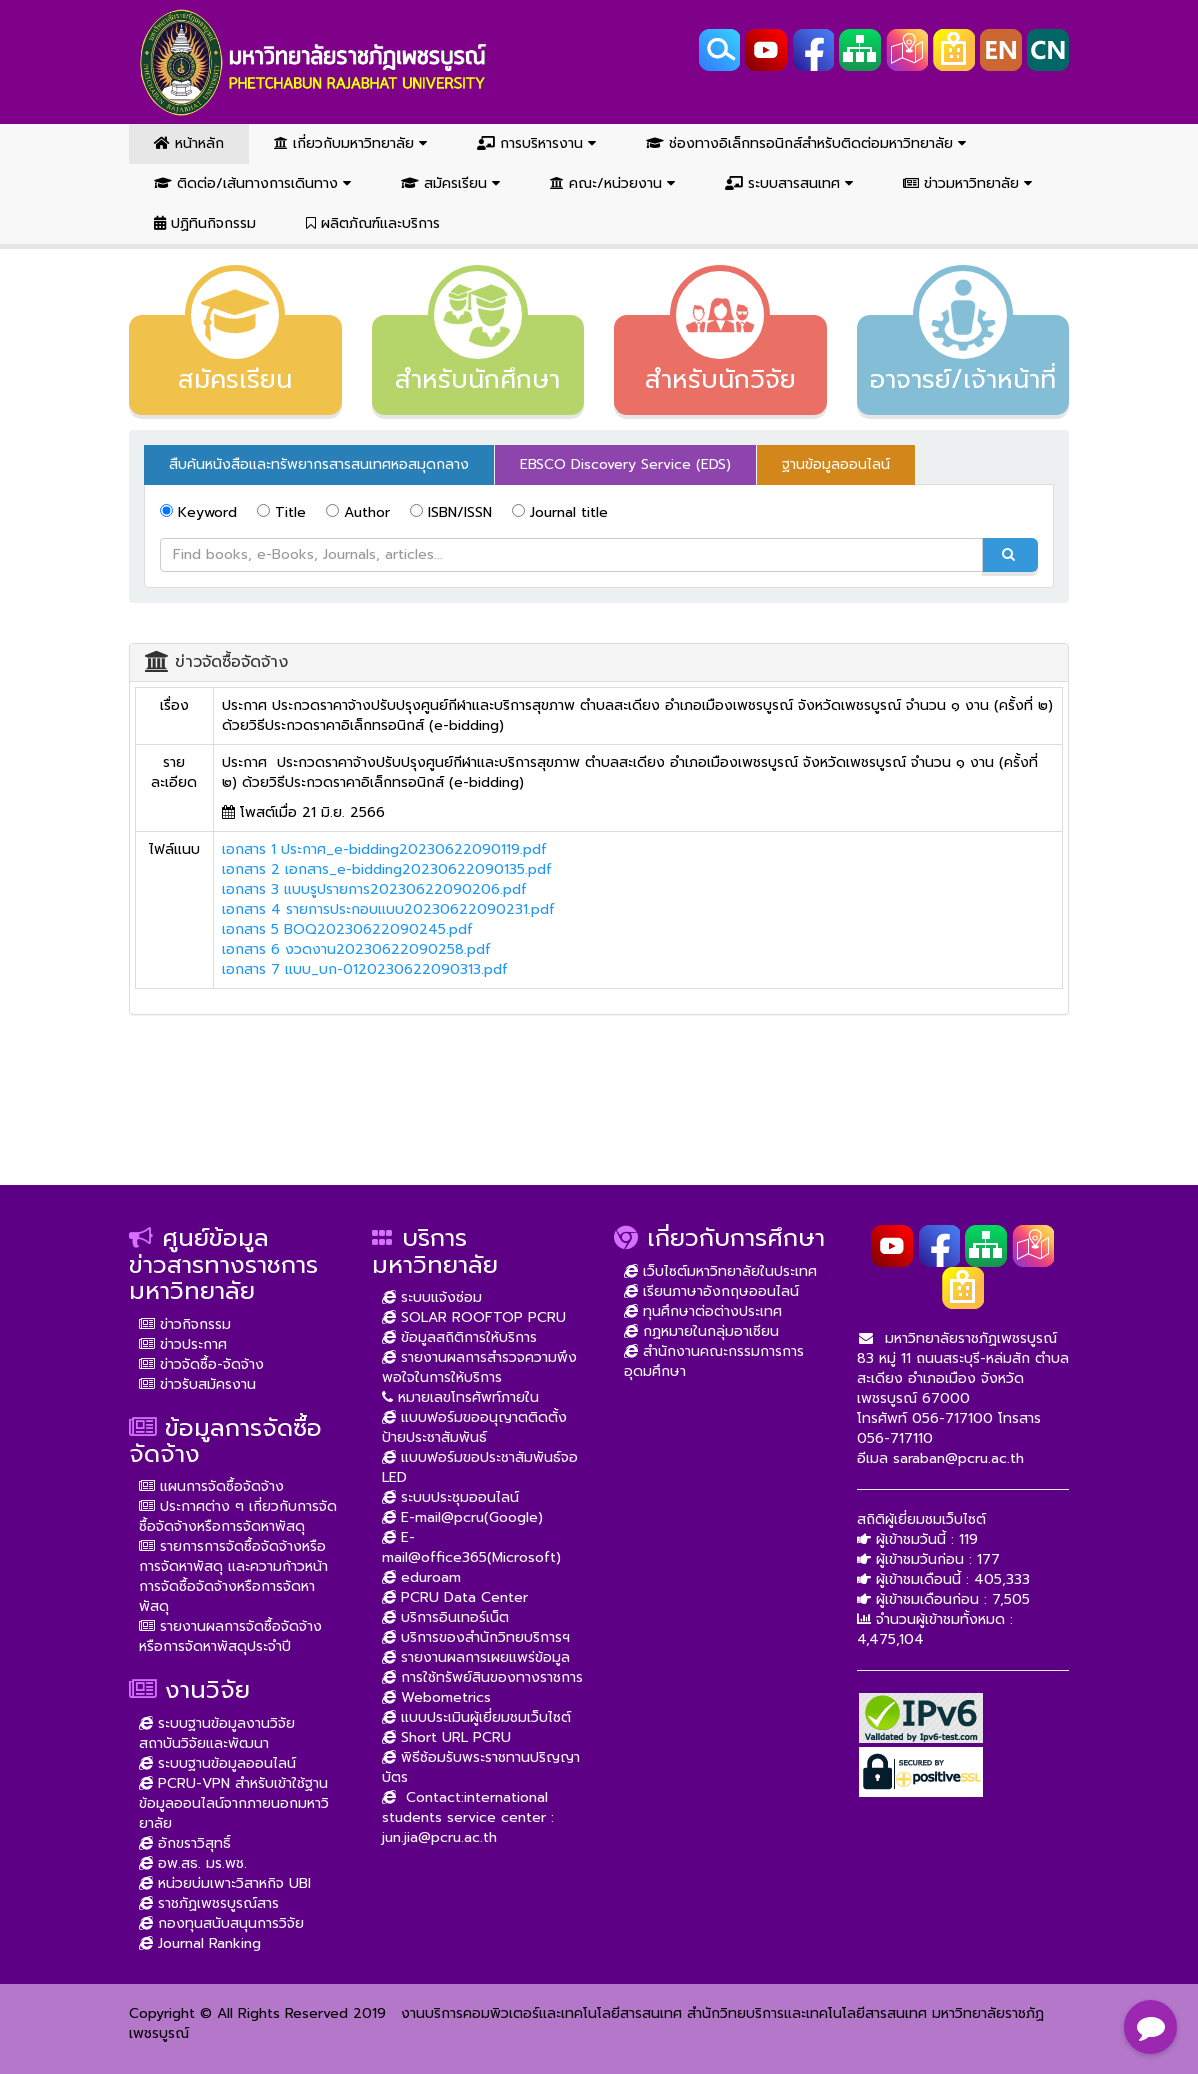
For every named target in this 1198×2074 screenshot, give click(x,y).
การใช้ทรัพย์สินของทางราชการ (482, 1677)
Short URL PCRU (446, 1737)
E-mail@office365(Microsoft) (471, 1547)
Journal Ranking (200, 1943)
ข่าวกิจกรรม (185, 1324)
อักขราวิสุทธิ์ (185, 1843)
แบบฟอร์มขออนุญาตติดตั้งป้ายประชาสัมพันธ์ (474, 1427)
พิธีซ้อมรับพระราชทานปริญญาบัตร (481, 1767)
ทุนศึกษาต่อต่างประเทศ (703, 1311)
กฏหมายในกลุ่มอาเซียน (701, 1331)
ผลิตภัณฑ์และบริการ (373, 223)
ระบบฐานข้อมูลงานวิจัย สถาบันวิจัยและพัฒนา (217, 1733)
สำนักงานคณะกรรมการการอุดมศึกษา (714, 1361)
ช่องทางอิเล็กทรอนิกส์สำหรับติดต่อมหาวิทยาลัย (806, 143)
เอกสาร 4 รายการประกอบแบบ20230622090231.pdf (388, 909)
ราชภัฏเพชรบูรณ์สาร (209, 1903)
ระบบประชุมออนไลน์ (450, 1497)
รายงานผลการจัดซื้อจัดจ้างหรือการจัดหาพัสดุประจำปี (230, 1636)
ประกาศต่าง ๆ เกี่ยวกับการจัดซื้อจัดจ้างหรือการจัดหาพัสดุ (238, 1516)
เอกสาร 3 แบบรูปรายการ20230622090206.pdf (374, 889)
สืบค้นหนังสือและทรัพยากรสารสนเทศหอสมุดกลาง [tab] (319, 464)
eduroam (421, 1577)
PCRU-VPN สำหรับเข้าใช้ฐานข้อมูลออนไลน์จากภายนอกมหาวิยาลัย (234, 1803)
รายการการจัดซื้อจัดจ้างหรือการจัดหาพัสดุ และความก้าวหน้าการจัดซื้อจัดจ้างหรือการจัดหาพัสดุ (233, 1576)
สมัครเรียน (450, 183)
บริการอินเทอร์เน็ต (445, 1617)
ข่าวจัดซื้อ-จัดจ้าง (201, 1364)
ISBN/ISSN (451, 512)
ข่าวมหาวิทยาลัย (967, 183)
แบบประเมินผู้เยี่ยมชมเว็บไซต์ (476, 1717)
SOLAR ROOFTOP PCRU (474, 1317)
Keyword (198, 512)
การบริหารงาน (536, 143)
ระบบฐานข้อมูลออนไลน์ (217, 1763)
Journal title (560, 512)
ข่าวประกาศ (183, 1344)
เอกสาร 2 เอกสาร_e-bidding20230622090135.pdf (387, 869)
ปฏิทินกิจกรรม (205, 223)
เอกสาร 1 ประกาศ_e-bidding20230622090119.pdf (384, 849)
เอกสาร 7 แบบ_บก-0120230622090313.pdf (365, 969)
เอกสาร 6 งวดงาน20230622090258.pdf (356, 949)
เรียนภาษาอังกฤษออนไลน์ (711, 1291)
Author (358, 512)
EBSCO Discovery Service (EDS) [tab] (625, 464)
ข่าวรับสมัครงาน (197, 1384)
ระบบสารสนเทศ (789, 183)
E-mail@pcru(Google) (462, 1517)
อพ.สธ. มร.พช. (193, 1863)
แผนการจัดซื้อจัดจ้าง (211, 1486)
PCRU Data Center (455, 1597)
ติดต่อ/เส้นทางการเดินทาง (252, 183)
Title (281, 512)
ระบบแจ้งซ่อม (432, 1297)
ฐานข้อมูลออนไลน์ (836, 464)
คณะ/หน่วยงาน (612, 183)
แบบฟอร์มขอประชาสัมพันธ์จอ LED (480, 1467)
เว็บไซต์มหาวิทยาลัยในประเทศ (720, 1271)
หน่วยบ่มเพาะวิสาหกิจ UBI (225, 1883)
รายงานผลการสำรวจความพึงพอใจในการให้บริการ (479, 1367)
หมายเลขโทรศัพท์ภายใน (460, 1397)
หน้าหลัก (189, 143)
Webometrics (436, 1697)
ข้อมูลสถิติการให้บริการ (459, 1337)
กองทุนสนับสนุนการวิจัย (221, 1923)
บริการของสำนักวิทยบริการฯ (476, 1637)
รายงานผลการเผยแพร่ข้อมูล (476, 1657)
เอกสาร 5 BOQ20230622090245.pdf (347, 929)
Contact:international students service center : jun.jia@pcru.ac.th (468, 1817)
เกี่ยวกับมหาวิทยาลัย (350, 143)
